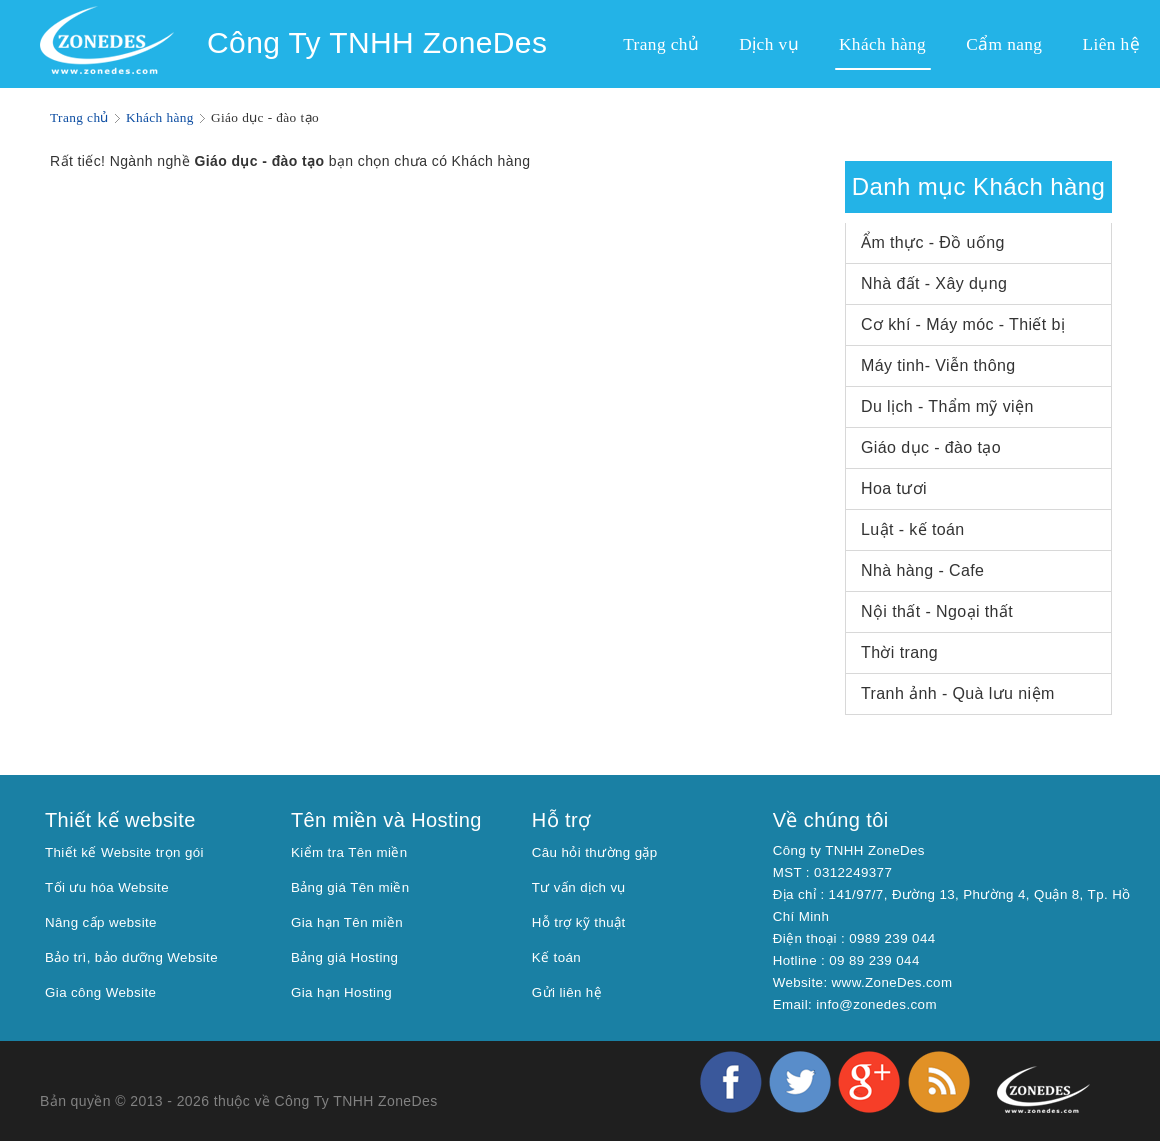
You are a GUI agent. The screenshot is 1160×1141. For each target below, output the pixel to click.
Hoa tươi (894, 488)
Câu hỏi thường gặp (595, 852)
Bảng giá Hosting (345, 957)
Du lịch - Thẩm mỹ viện (947, 406)
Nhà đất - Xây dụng (934, 283)
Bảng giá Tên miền (350, 887)
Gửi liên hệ (567, 992)
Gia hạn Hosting (341, 992)
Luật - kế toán (913, 529)
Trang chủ (79, 117)
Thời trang (899, 652)
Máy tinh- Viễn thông (938, 365)
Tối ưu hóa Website (107, 887)
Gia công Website (100, 992)
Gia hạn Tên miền (347, 922)
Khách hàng (160, 117)
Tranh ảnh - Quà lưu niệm (958, 693)
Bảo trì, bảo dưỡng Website (131, 957)
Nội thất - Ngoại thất (937, 611)
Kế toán (556, 957)
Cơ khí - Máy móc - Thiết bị (963, 324)
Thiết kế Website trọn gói (124, 852)
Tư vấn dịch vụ (579, 887)
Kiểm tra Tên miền (349, 852)
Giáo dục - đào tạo (931, 447)
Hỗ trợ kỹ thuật (579, 922)
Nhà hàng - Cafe (922, 570)
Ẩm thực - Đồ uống (933, 242)
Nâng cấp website (101, 922)
